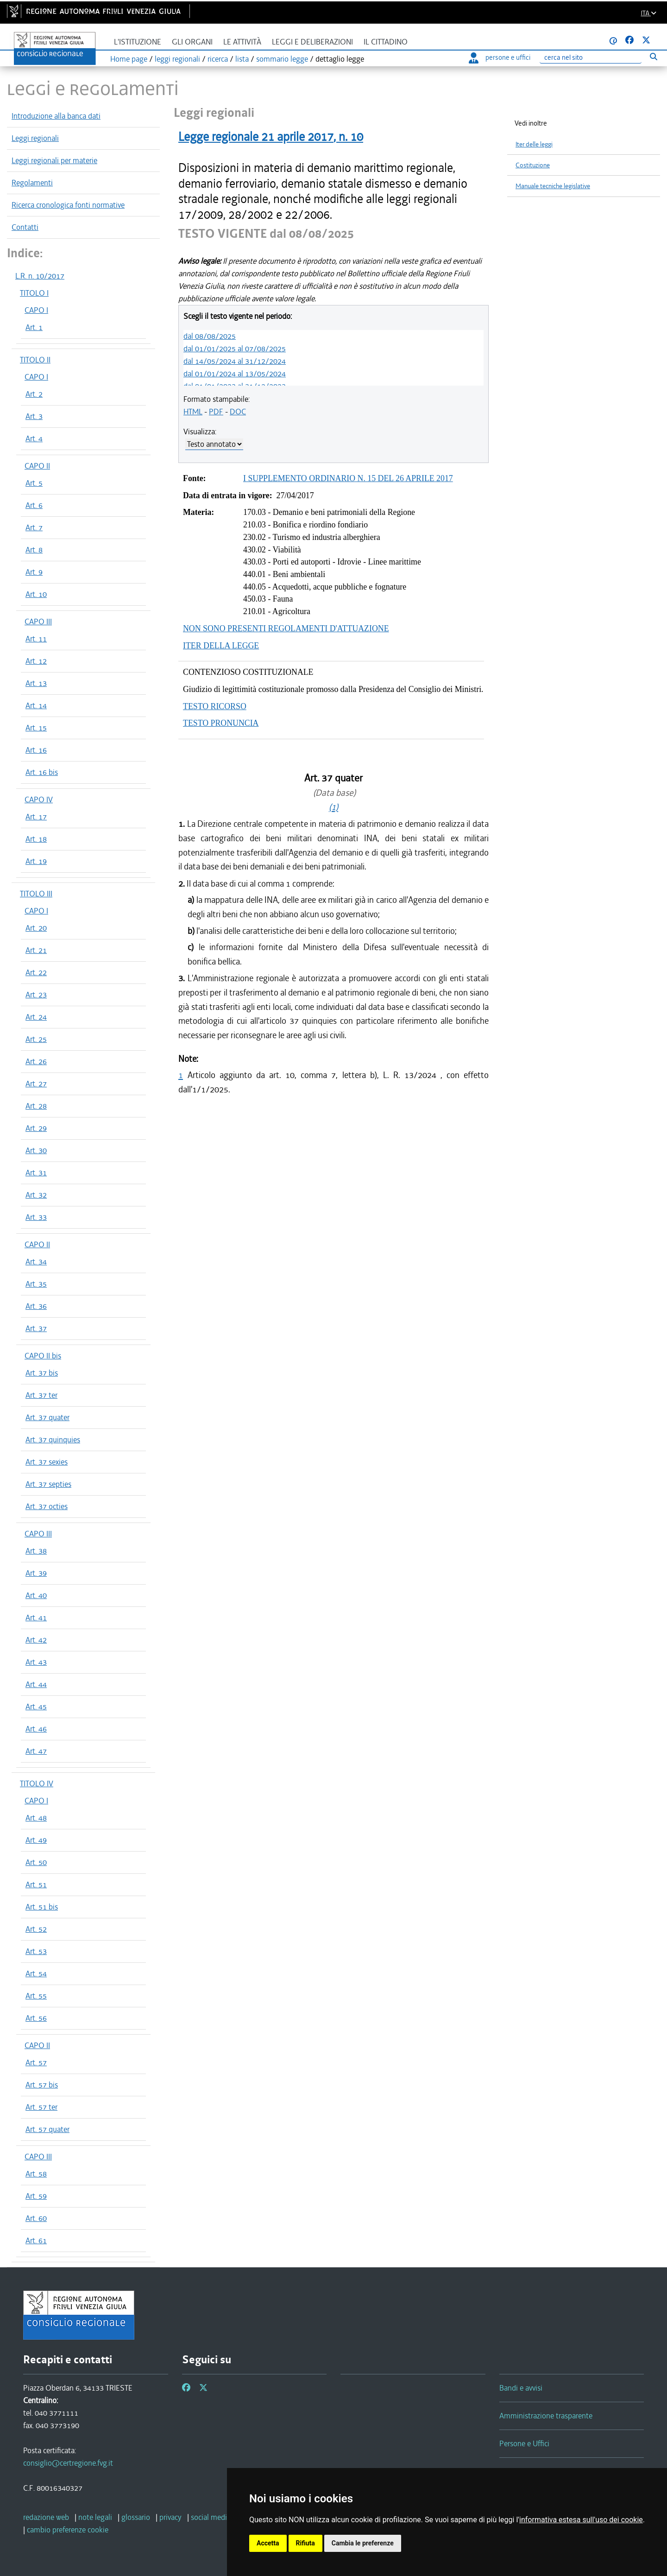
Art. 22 (36, 972)
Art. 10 (36, 594)
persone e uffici (499, 57)
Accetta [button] (268, 2543)
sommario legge (282, 59)
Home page (128, 59)
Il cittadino (386, 42)
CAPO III (38, 621)
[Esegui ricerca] (653, 56)
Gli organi (192, 42)
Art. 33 (36, 1217)
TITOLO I (34, 293)
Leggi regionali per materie (54, 160)
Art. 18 (36, 839)
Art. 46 (36, 1729)
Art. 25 (36, 1039)
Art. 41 (36, 1617)
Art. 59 (36, 2196)
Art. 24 (36, 1017)
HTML (192, 411)
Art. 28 (36, 1106)
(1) (333, 807)
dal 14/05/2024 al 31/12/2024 (234, 361)
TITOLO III (36, 893)
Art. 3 (34, 416)
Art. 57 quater (47, 2129)
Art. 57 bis (41, 2085)
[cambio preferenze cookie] (67, 2530)
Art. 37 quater (47, 1417)
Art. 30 (36, 1150)
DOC (238, 411)
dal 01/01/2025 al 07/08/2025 (234, 348)
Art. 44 (36, 1684)
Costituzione (533, 165)
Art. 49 (36, 1840)
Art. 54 (36, 1973)
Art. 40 (36, 1595)
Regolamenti (32, 183)
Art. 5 (34, 483)
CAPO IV (39, 799)
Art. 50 (36, 1862)
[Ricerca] (591, 57)
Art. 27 (36, 1084)
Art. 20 (36, 928)
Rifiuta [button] (305, 2543)
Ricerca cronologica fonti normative (68, 205)
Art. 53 (36, 1951)
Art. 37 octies (46, 1506)
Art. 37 (36, 1328)
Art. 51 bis (41, 1907)
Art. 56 (36, 2018)
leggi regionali (177, 59)
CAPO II (37, 466)
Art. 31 (36, 1172)
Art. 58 (36, 2174)
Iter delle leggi (534, 144)
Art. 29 (36, 1128)
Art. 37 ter (41, 1395)
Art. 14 (36, 705)
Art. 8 (34, 550)
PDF (216, 411)
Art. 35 (36, 1284)
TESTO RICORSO (214, 706)
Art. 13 (36, 683)
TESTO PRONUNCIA (220, 723)
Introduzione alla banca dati (56, 116)
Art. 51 (36, 1884)
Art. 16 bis (41, 772)
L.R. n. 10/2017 (39, 276)
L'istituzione (137, 42)
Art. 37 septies (48, 1484)
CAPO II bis (43, 1356)
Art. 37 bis (41, 1373)
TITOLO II (35, 360)
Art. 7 (34, 527)
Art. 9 (34, 572)
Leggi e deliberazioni (312, 42)
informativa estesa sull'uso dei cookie (581, 2519)
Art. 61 (36, 2240)
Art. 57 (36, 2062)
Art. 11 (36, 639)
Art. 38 (36, 1551)
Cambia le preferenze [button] (363, 2543)
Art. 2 (34, 394)
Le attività (242, 42)
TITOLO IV (36, 1783)
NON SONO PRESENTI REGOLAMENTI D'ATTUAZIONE (286, 628)
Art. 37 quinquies (52, 1439)
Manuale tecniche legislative (553, 186)
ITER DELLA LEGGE (221, 645)
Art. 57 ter (41, 2107)
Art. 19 (36, 861)
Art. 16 (36, 750)
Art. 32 (36, 1195)
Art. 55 (36, 1996)
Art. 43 (36, 1662)
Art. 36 (36, 1306)
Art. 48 (36, 1818)
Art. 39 (36, 1573)
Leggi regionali (35, 138)
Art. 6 (34, 505)
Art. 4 (34, 438)
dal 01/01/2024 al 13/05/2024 (234, 373)
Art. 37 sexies (46, 1462)
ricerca (218, 59)
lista (242, 59)
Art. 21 (36, 950)
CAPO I (36, 310)
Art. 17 (36, 817)
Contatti (25, 227)
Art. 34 (36, 1261)
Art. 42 (36, 1640)
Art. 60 (36, 2218)
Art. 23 (36, 995)
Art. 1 (34, 327)
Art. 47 (36, 1751)
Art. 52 (36, 1929)
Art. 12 (36, 661)
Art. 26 (36, 1061)
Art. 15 (36, 728)
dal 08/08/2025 (209, 336)
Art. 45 (36, 1706)
